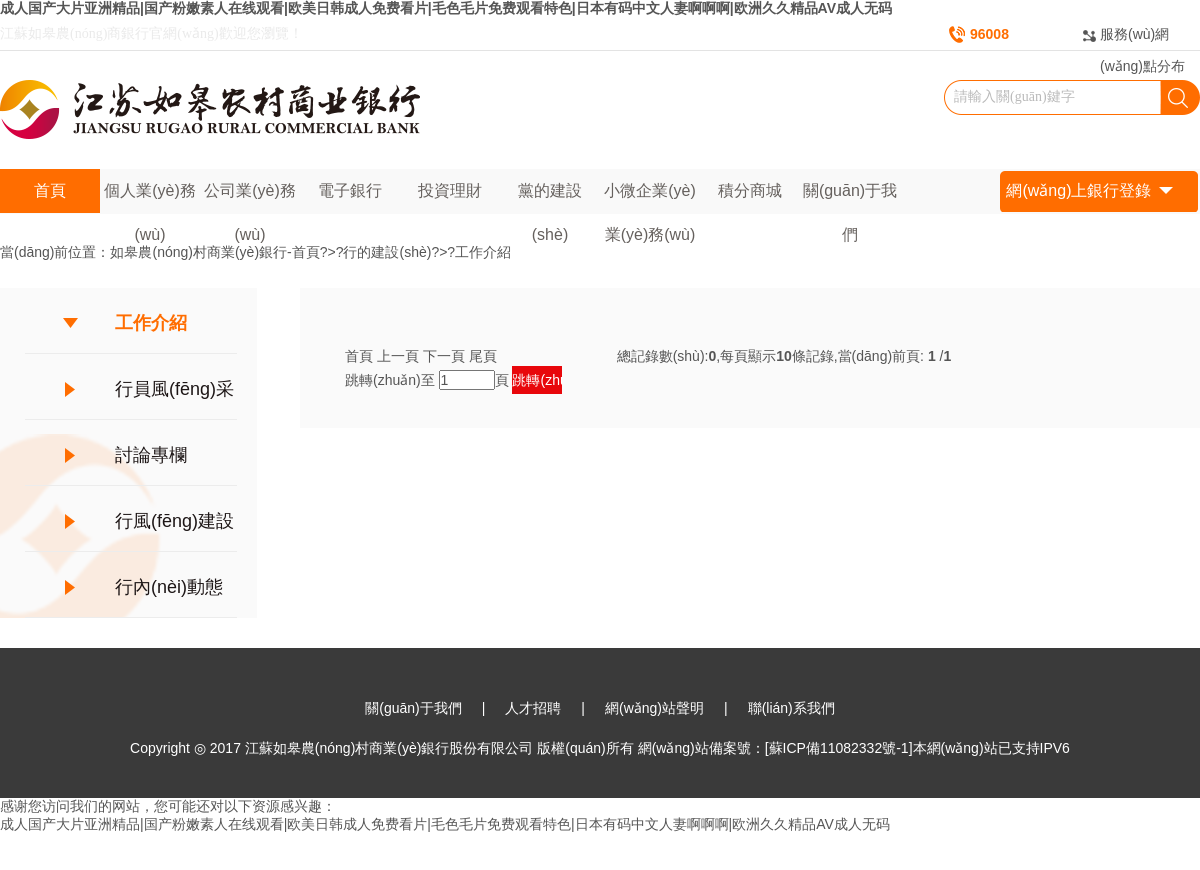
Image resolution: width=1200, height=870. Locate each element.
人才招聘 (533, 708)
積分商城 (750, 190)
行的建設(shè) (387, 252)
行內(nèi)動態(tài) (169, 597)
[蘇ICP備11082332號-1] (839, 748)
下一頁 (444, 356)
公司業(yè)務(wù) (250, 197)
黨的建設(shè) (550, 197)
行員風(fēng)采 (174, 389)
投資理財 (450, 190)
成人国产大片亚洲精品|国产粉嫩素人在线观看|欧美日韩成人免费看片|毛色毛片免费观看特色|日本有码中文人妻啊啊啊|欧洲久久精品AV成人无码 (446, 8)
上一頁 (398, 356)
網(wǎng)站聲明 (654, 708)
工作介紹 (483, 252)
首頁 (50, 190)
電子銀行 (350, 190)
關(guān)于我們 (850, 197)
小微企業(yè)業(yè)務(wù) (650, 197)
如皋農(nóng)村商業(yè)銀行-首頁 (214, 252)
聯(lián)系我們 (791, 708)
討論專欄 (151, 455)
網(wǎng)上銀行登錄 (1089, 191)
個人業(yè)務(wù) (150, 197)
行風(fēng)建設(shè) (174, 531)
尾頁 (483, 356)
